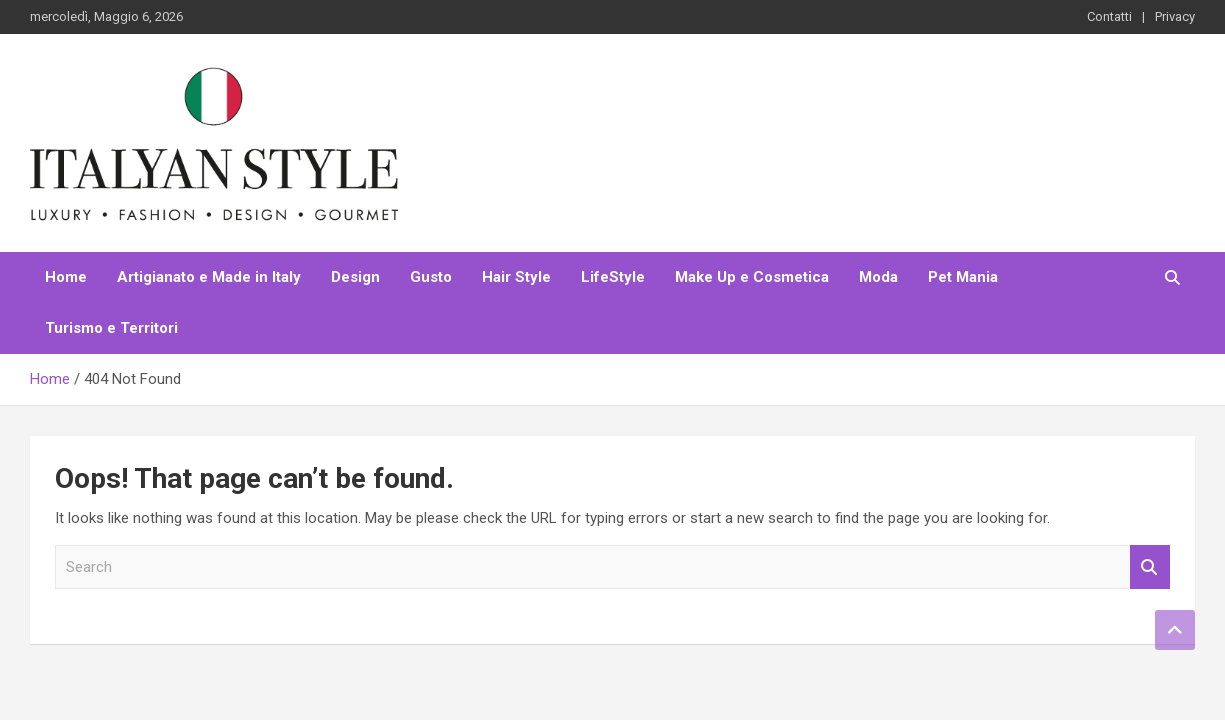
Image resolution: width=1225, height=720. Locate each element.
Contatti (1109, 16)
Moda (878, 277)
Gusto (431, 277)
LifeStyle (613, 277)
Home (66, 277)
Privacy (1175, 16)
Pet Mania (963, 277)
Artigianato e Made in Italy (209, 277)
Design (355, 277)
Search (1150, 567)
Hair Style (516, 277)
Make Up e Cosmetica (752, 277)
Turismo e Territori (111, 328)
